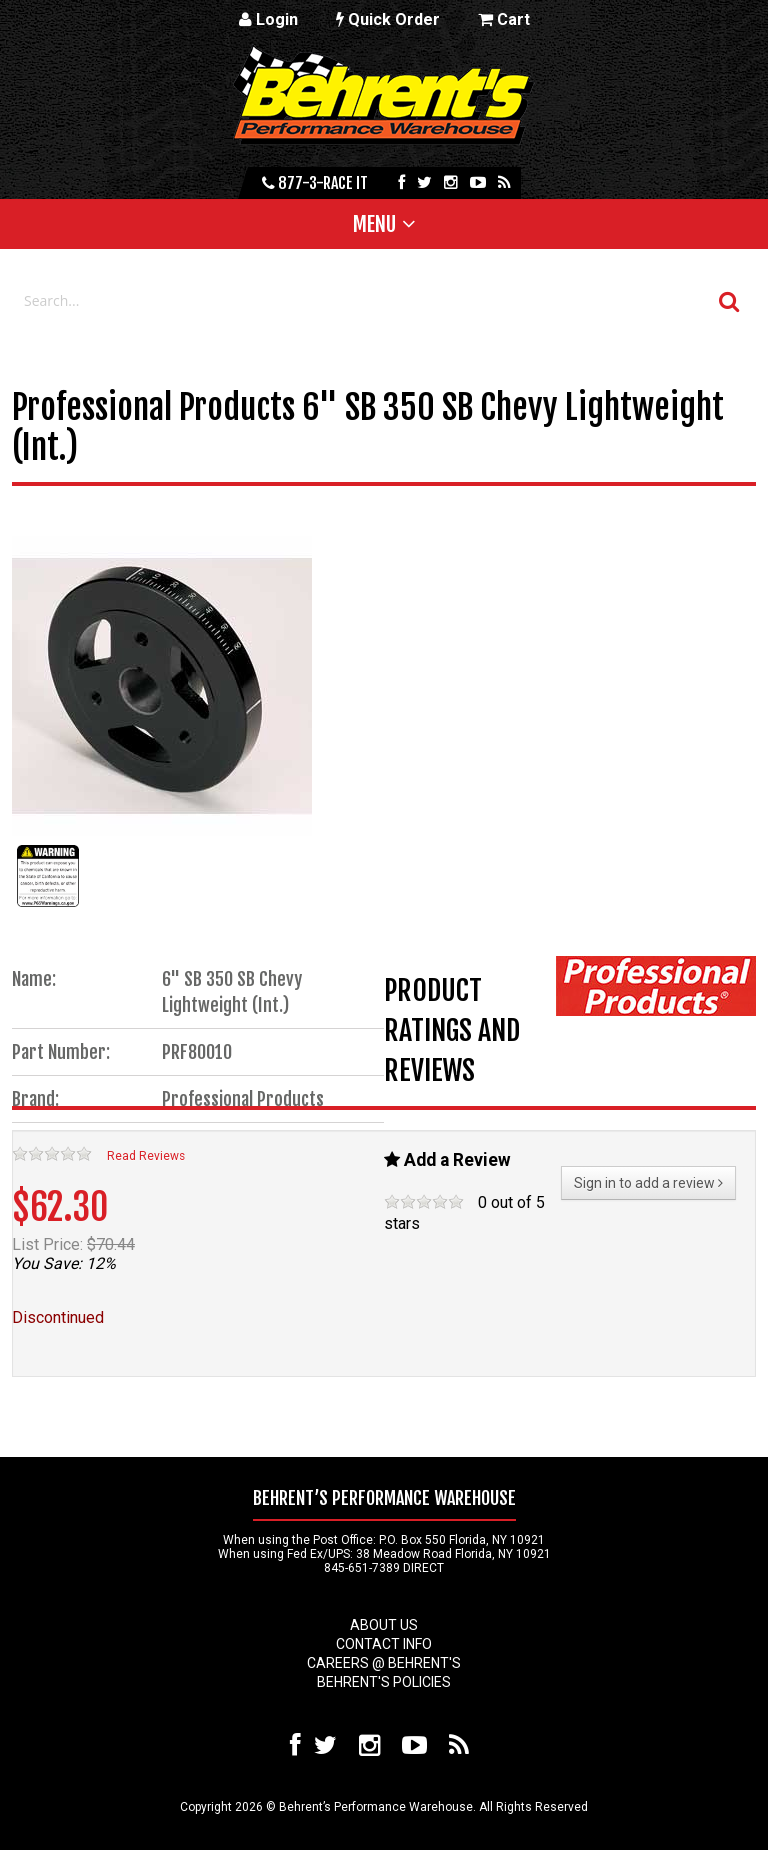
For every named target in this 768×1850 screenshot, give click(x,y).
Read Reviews (146, 1156)
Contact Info (384, 1644)
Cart (504, 19)
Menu (374, 224)
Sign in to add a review (648, 1183)
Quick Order (388, 19)
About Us (384, 1625)
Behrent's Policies (384, 1682)
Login (268, 19)
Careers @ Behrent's (384, 1663)
